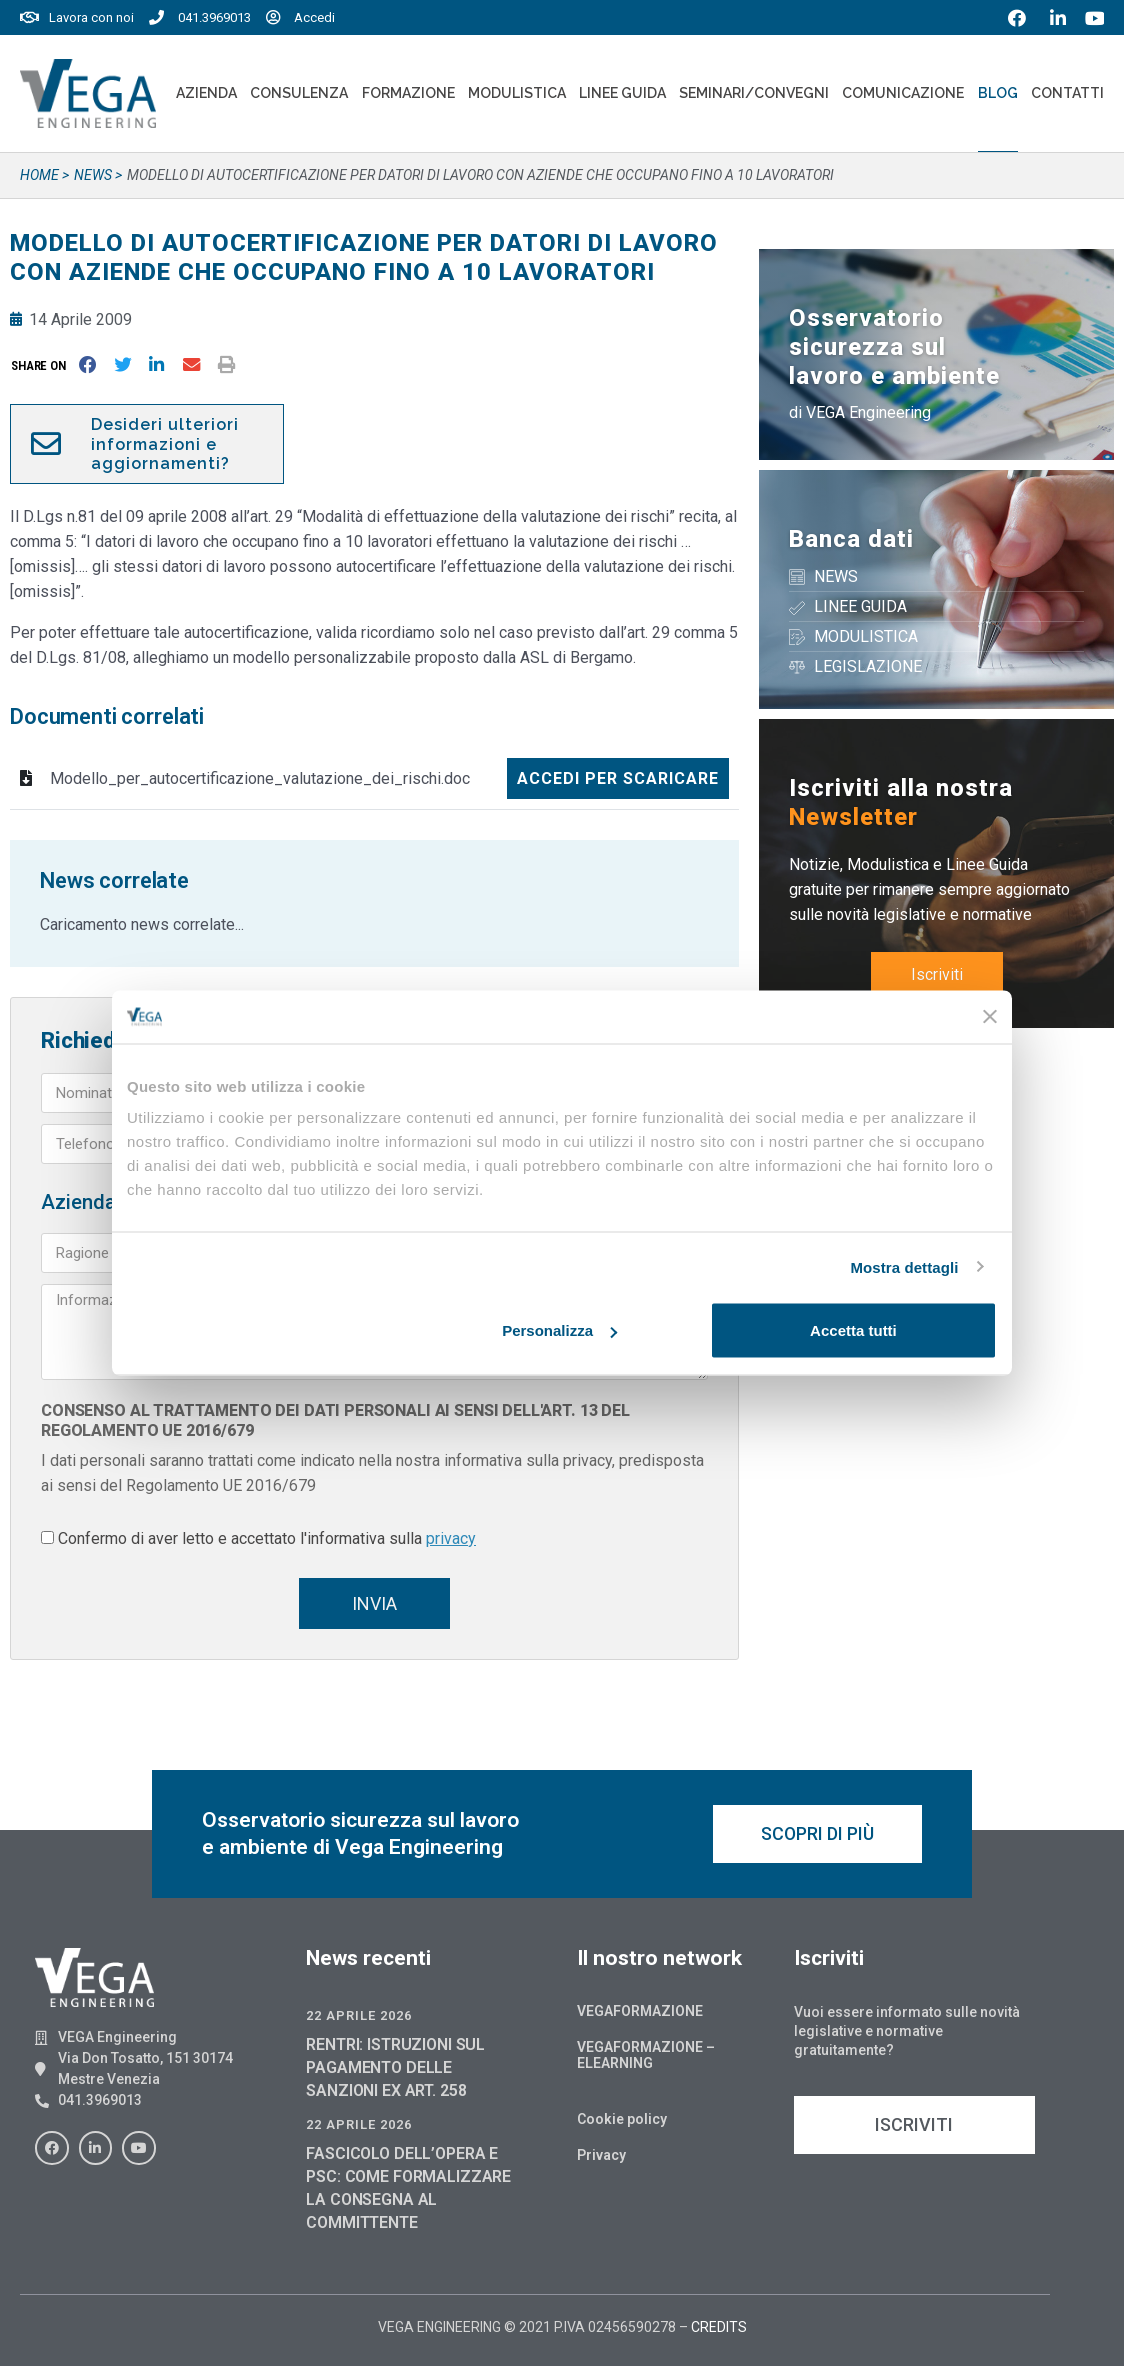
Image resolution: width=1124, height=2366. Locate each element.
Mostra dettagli (904, 1266)
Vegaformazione (640, 2011)
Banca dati (851, 539)
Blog (998, 93)
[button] (42, 365)
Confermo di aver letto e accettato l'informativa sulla (267, 1538)
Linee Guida (622, 93)
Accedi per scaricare (618, 778)
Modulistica (517, 93)
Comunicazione (903, 93)
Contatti (1067, 93)
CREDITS (719, 2327)
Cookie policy (622, 2119)
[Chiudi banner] (990, 1017)
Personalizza (559, 1330)
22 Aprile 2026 (359, 2015)
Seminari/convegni (754, 93)
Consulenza (299, 93)
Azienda (206, 93)
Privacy (601, 2155)
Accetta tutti (853, 1330)
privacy (451, 1538)
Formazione (408, 93)
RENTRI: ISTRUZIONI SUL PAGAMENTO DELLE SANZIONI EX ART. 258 (395, 2067)
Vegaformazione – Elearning (646, 2055)
